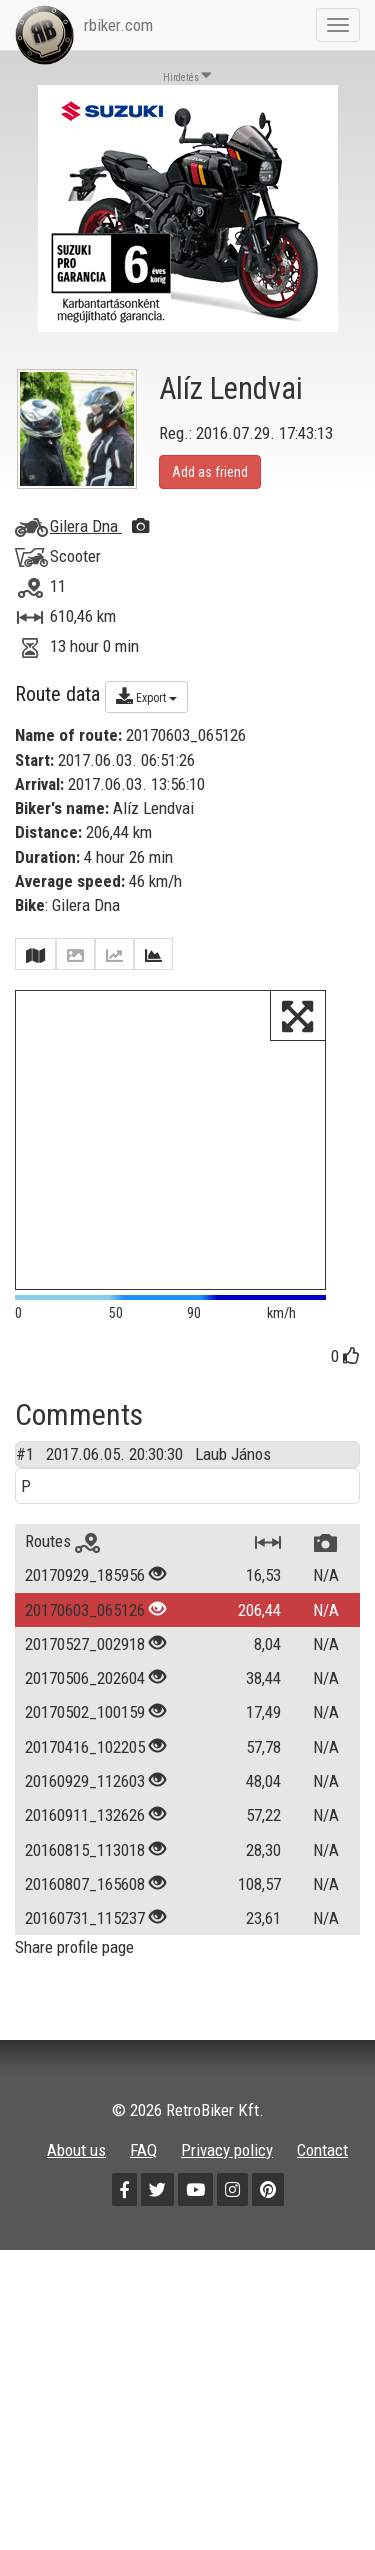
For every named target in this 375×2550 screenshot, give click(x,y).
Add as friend (210, 472)
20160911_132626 (85, 1833)
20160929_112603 (85, 1799)
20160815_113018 (85, 1868)
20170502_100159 (85, 1730)
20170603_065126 (85, 1628)
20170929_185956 (85, 1593)
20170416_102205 (85, 1765)
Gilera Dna (99, 526)
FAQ (143, 2168)
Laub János (233, 1472)
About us (76, 2168)
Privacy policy (227, 2168)
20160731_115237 (85, 1936)
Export (146, 696)
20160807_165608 (85, 1902)
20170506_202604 (85, 1696)
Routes (62, 1559)
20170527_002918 (85, 1662)
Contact (322, 2168)
